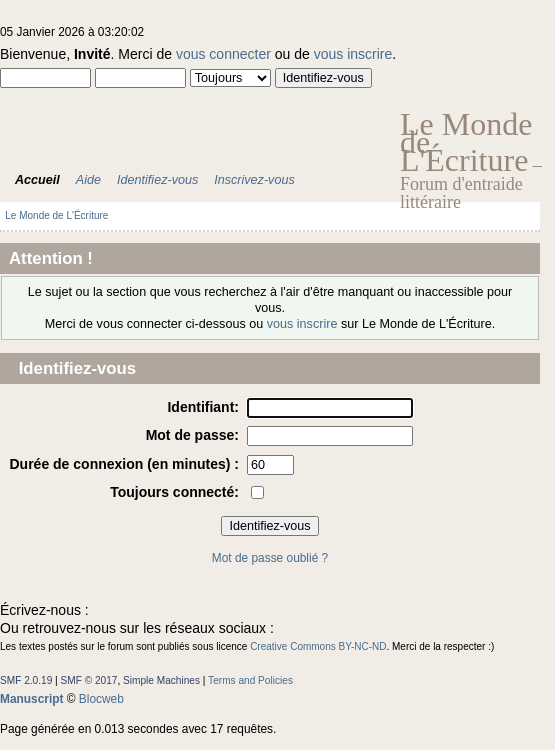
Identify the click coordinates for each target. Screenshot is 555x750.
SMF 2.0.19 (26, 680)
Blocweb (101, 699)
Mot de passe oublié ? (270, 558)
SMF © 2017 (89, 680)
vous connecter (223, 54)
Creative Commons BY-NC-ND (318, 646)
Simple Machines (161, 680)
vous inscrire (353, 54)
